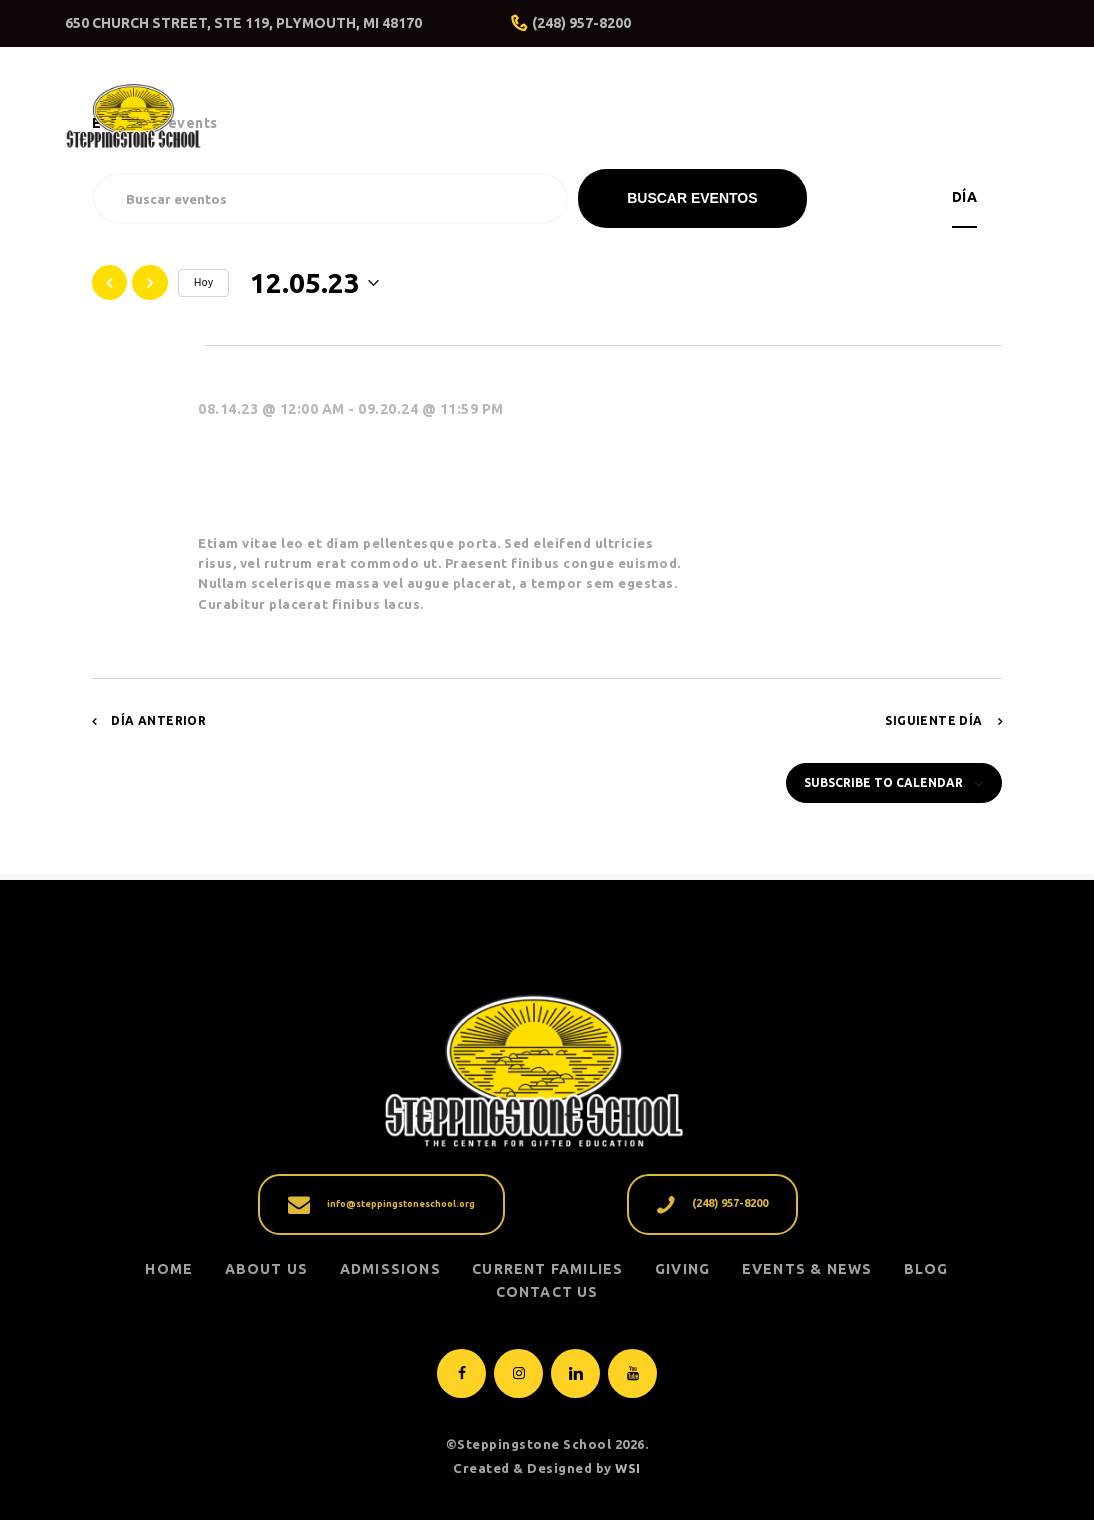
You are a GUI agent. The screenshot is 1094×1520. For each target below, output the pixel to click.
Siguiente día (933, 720)
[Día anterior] (109, 282)
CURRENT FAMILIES (547, 1269)
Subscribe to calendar (883, 782)
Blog (926, 1269)
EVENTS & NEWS (807, 1269)
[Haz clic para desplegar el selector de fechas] (314, 282)
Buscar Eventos (692, 198)
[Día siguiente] (149, 282)
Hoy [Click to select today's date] (203, 282)
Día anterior (158, 720)
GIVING (682, 1269)
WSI (628, 1468)
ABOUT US (267, 1269)
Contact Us (547, 1292)
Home (169, 1269)
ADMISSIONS (390, 1269)
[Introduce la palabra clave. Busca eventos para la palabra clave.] (330, 198)
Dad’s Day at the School (361, 456)
